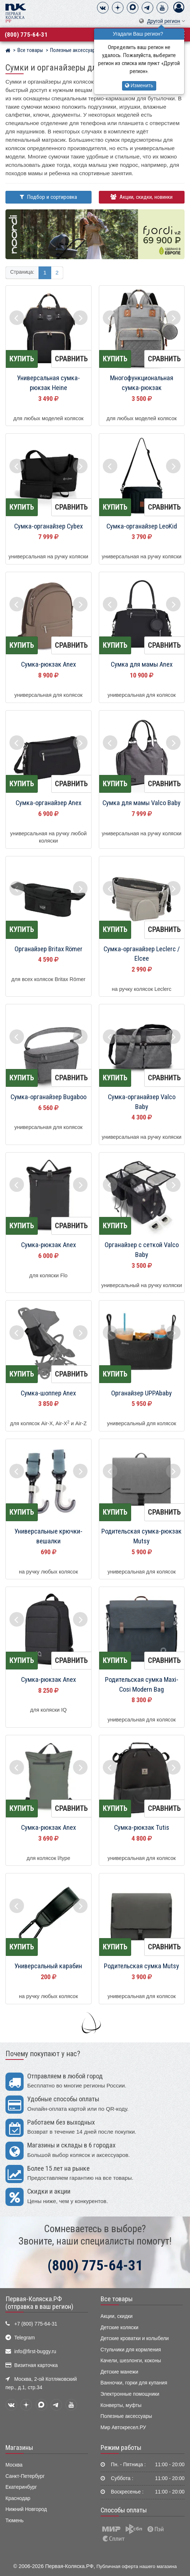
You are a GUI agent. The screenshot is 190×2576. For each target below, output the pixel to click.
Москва (14, 2465)
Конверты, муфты (121, 2405)
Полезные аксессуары (126, 2416)
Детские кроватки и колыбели (135, 2338)
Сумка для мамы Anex (142, 664)
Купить (21, 358)
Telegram (24, 2337)
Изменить (139, 85)
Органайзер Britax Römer (48, 949)
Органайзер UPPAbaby (141, 1393)
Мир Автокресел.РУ (123, 2427)
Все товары (117, 2299)
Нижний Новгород (26, 2509)
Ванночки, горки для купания (134, 2383)
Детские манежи (119, 2372)
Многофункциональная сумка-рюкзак (141, 383)
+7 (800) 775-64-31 (35, 2324)
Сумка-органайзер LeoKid (141, 526)
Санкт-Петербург (25, 2476)
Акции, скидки (117, 2316)
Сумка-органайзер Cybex (48, 526)
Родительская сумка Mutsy (141, 1966)
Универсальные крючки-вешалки (48, 1536)
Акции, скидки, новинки (141, 197)
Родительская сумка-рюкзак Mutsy (141, 1536)
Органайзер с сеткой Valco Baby (142, 1250)
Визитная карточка (36, 2365)
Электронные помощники (130, 2394)
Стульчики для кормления (131, 2349)
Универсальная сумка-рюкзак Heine (48, 383)
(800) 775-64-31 (26, 34)
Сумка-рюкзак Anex (48, 664)
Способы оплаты (124, 2510)
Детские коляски (119, 2327)
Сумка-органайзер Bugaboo (48, 1097)
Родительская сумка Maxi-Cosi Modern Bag (141, 1684)
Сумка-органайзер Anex (48, 803)
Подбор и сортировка (48, 197)
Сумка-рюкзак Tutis (141, 1828)
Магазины (19, 2448)
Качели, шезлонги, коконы (131, 2360)
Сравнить (71, 358)
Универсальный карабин (48, 1966)
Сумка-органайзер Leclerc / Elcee (142, 954)
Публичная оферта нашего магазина (137, 2566)
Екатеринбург (21, 2487)
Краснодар (18, 2498)
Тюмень (14, 2520)
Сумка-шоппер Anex (48, 1393)
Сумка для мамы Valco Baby (141, 803)
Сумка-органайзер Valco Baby (141, 1102)
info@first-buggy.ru (35, 2351)
